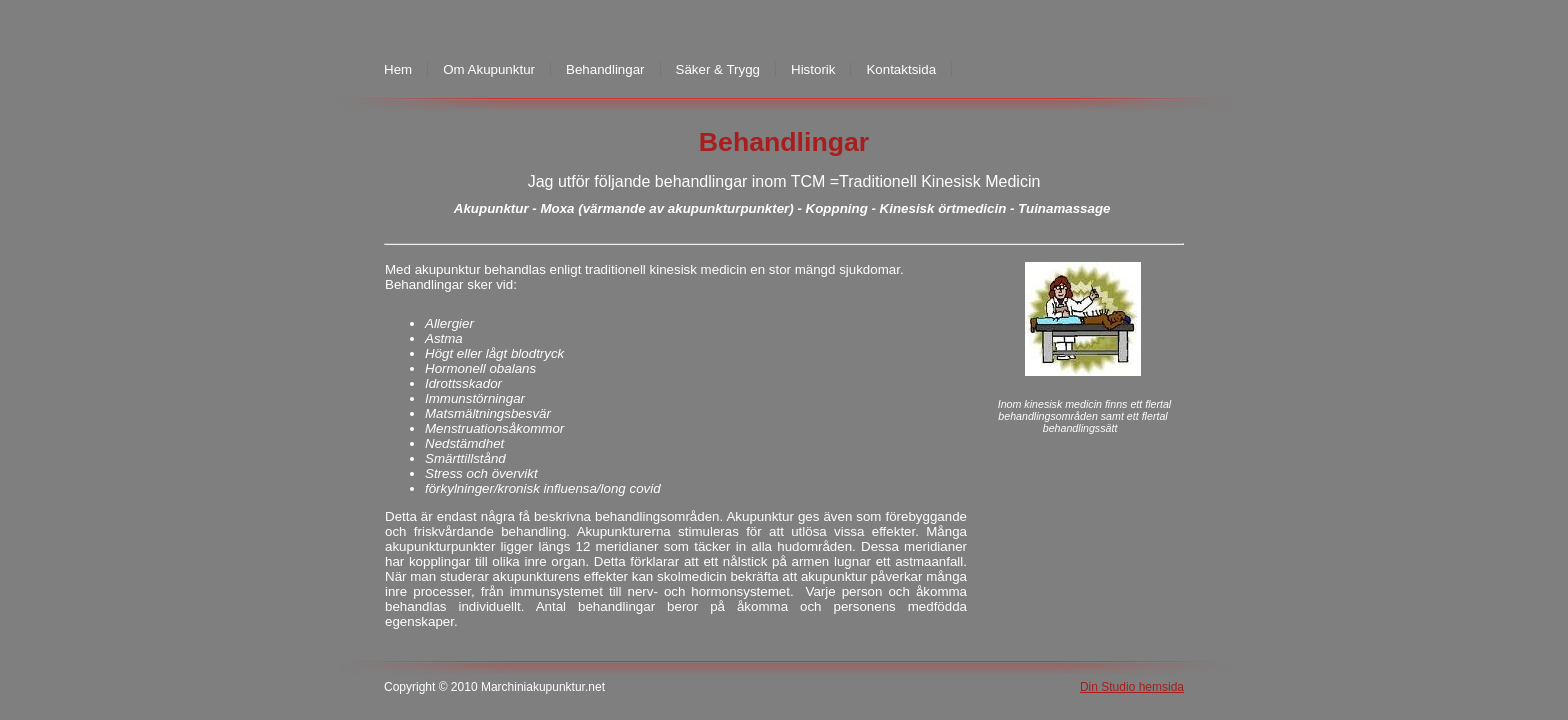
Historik (813, 69)
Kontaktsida (901, 69)
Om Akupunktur (489, 69)
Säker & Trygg (718, 69)
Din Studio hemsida (1132, 687)
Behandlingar (605, 69)
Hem (398, 69)
